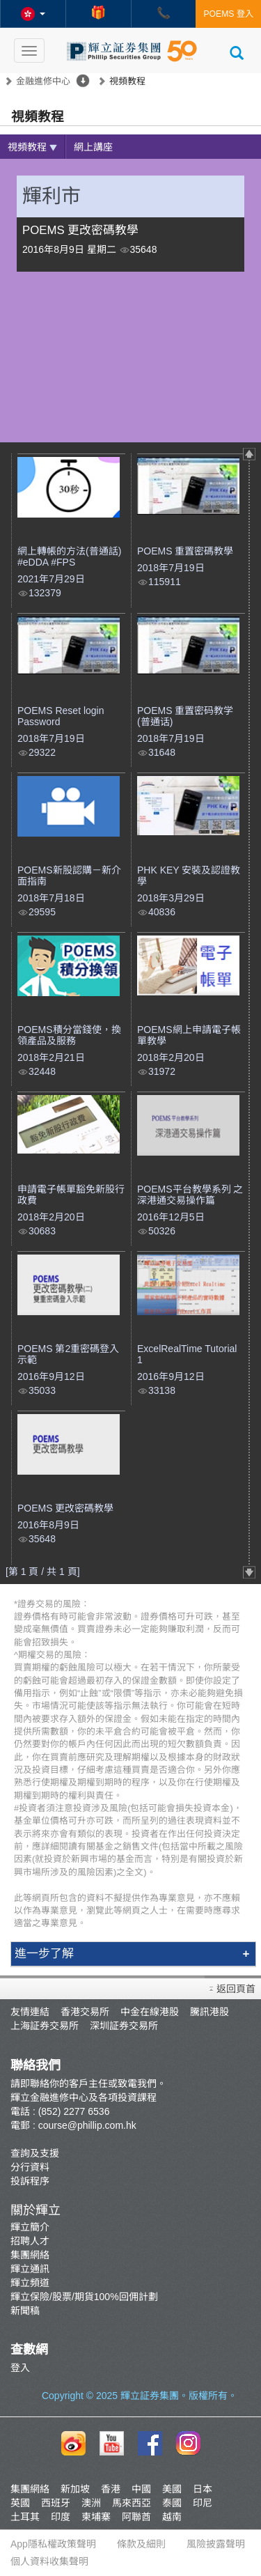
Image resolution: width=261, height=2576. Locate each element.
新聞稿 (25, 2310)
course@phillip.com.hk (87, 2125)
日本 (202, 2488)
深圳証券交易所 (124, 2025)
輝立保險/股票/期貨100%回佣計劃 (84, 2296)
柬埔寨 (96, 2516)
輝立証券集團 (149, 2395)
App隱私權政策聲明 (53, 2544)
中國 (141, 2488)
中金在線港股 (149, 2011)
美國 (172, 2488)
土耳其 (25, 2516)
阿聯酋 (136, 2516)
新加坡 (75, 2488)
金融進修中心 (43, 81)
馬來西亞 (131, 2502)
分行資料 (29, 2167)
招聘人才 (29, 2241)
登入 (20, 2367)
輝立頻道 (29, 2282)
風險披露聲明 (216, 2544)
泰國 (172, 2502)
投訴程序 (29, 2181)
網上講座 (93, 147)
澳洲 (91, 2502)
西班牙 (55, 2502)
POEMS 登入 (228, 14)
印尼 (202, 2502)
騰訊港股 (209, 2011)
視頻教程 (32, 147)
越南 (172, 2516)
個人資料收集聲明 (49, 2561)
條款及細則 (141, 2544)
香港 (110, 2488)
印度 (60, 2516)
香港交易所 (85, 2011)
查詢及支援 (34, 2153)
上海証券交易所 (44, 2025)
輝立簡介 (29, 2227)
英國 (20, 2502)
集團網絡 (29, 2254)
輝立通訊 (29, 2268)
